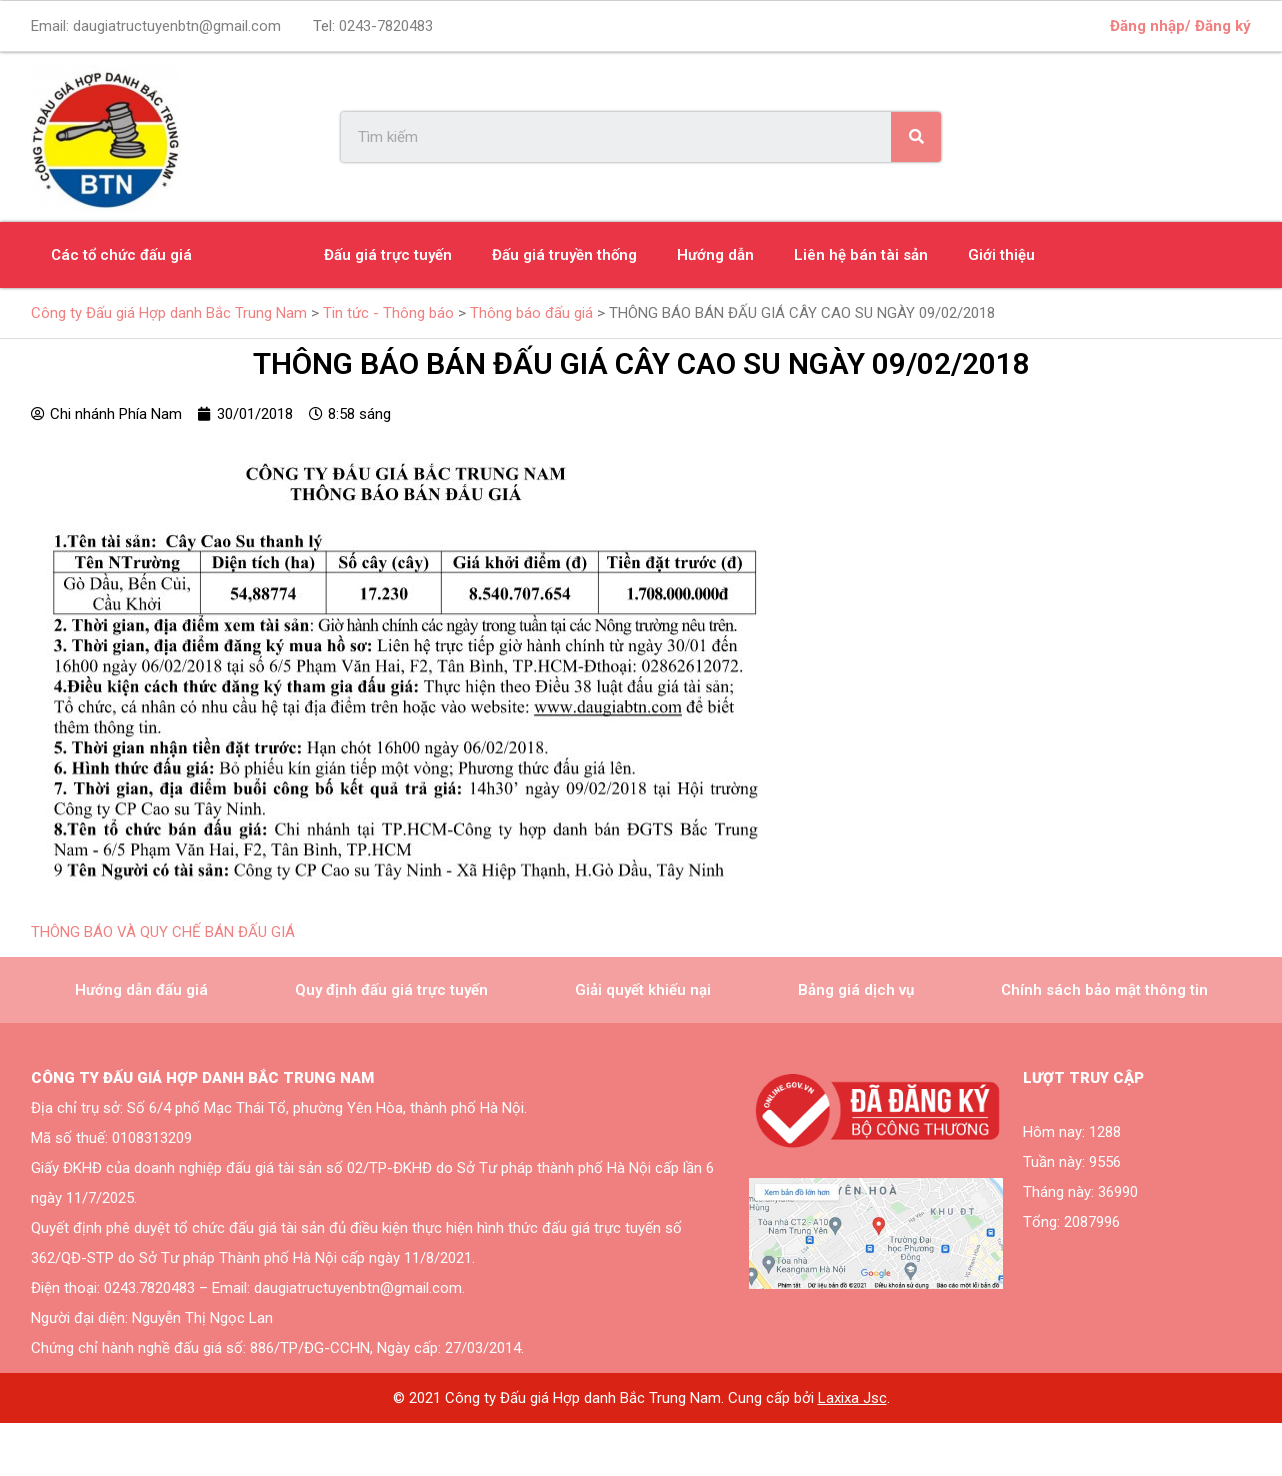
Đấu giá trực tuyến (388, 255)
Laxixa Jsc (852, 1398)
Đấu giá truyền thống (564, 255)
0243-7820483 (386, 26)
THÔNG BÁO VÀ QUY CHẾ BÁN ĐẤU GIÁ (163, 932)
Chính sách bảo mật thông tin (1104, 990)
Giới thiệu (1001, 255)
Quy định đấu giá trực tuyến (391, 990)
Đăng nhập (1147, 26)
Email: (156, 26)
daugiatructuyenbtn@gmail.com (177, 26)
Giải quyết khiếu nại (643, 990)
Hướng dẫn (715, 255)
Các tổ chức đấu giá (121, 255)
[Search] (916, 137)
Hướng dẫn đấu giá (141, 990)
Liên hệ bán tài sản (861, 255)
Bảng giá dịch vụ (856, 990)
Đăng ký (1223, 26)
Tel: (373, 26)
